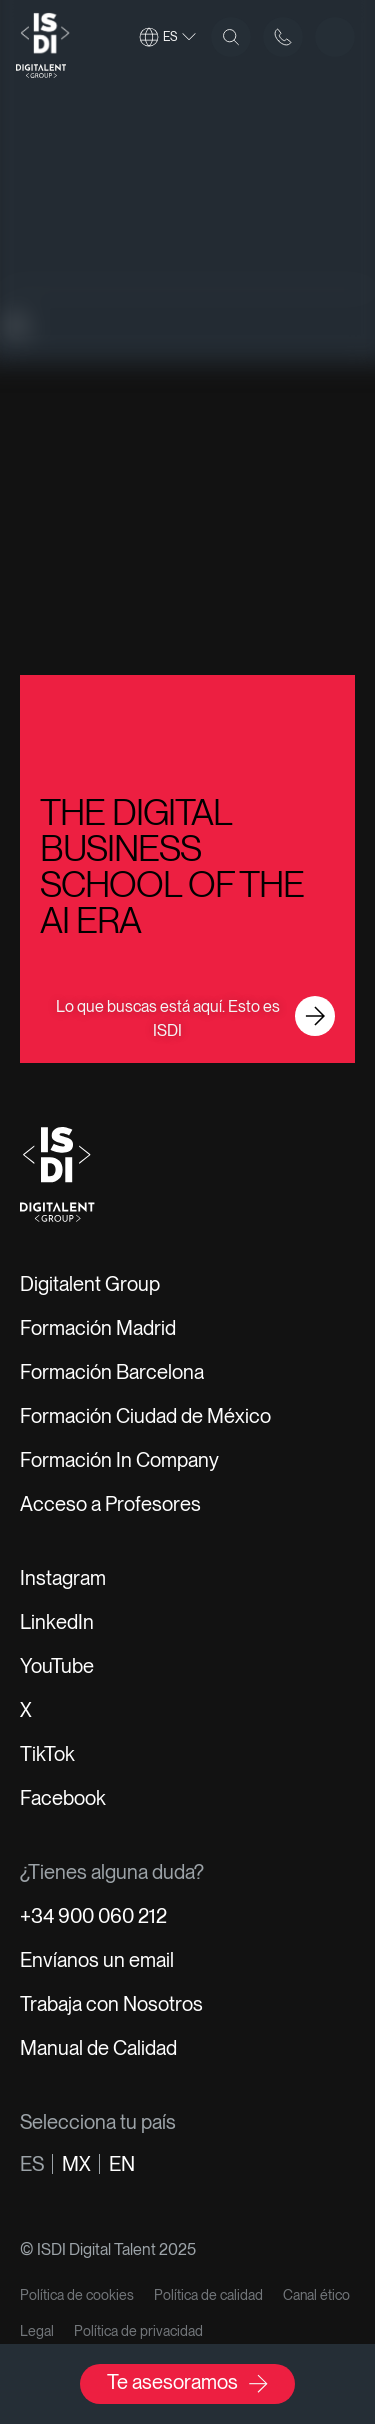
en (122, 2164)
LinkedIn (57, 1622)
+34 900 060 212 (93, 1916)
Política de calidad (208, 2295)
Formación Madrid (98, 1328)
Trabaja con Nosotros (111, 2004)
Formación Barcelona (112, 1372)
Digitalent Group (90, 1284)
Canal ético (316, 2295)
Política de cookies (77, 2295)
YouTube (57, 1666)
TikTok (47, 1754)
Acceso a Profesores (110, 1504)
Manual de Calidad (98, 2048)
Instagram (63, 1578)
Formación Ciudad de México (145, 1416)
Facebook (63, 1798)
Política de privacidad (138, 2331)
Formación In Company (119, 1460)
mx (76, 2164)
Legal (37, 2331)
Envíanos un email (97, 1960)
